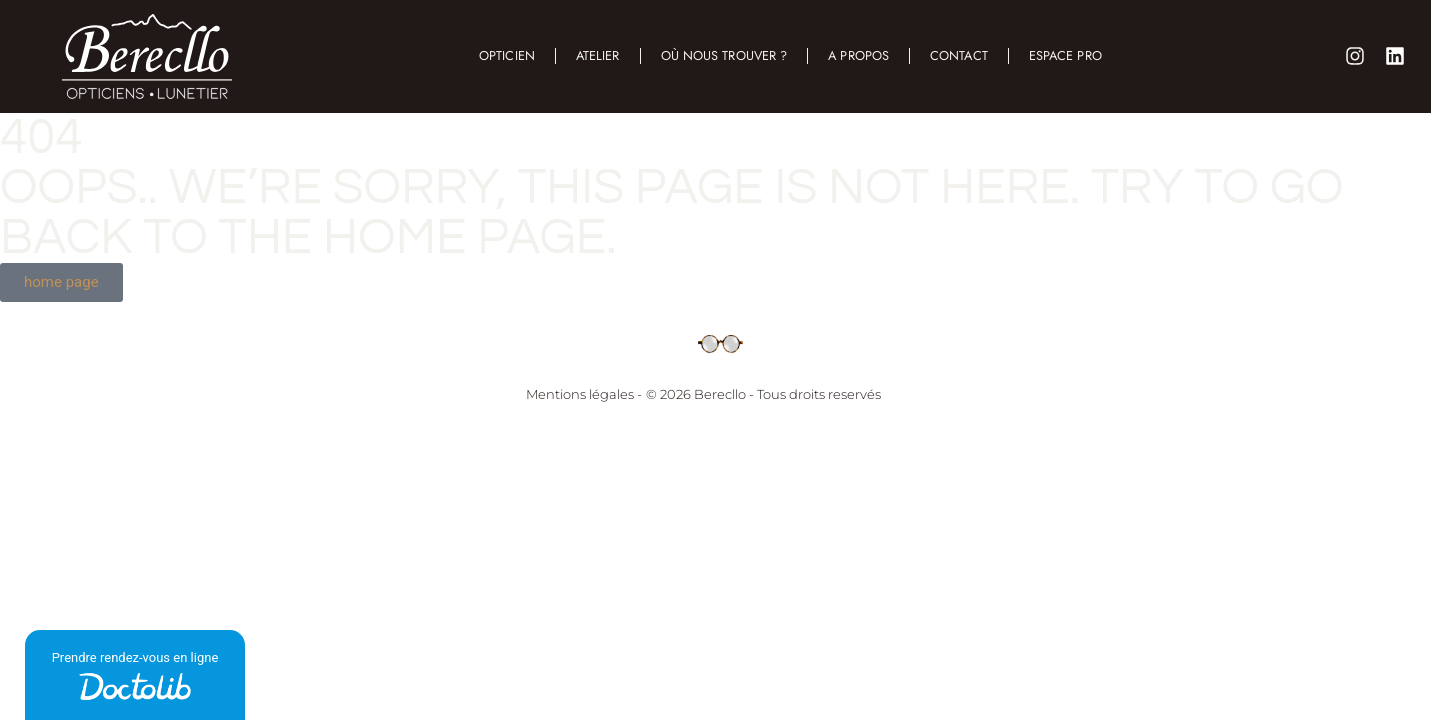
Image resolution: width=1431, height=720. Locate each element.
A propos (858, 55)
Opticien (507, 55)
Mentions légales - (584, 394)
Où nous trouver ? (723, 55)
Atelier (598, 55)
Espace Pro (1065, 55)
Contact (959, 55)
